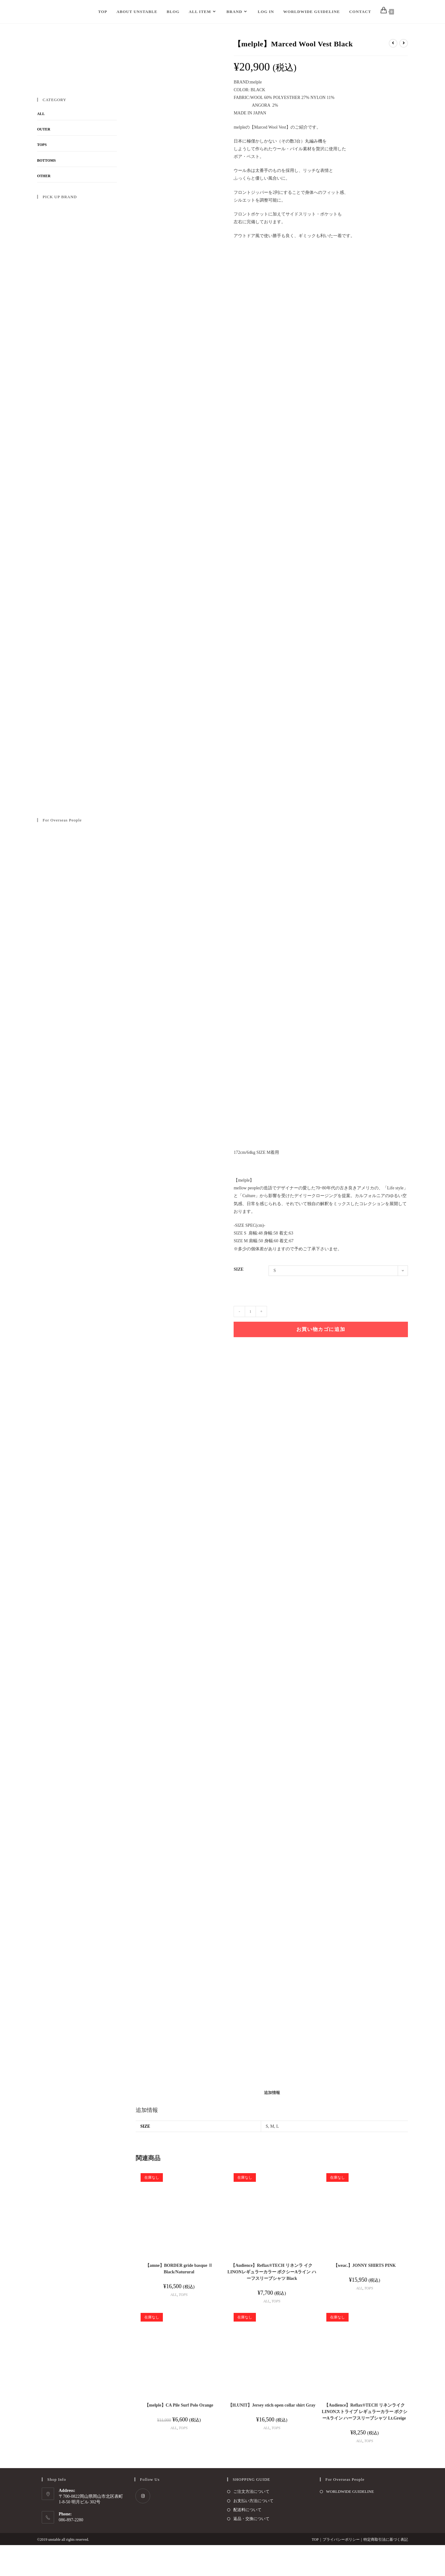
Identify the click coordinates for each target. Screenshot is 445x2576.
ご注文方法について (251, 2522)
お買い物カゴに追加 (320, 1329)
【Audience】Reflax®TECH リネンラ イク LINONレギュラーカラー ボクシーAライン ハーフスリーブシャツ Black (271, 2302)
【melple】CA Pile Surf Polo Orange (179, 2436)
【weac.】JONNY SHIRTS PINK (364, 2296)
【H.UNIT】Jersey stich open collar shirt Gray (272, 2436)
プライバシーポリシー (341, 2570)
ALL (174, 2325)
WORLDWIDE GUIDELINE (350, 2522)
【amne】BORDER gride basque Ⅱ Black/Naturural (179, 2299)
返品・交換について (251, 2549)
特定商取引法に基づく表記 (385, 2570)
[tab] (272, 2124)
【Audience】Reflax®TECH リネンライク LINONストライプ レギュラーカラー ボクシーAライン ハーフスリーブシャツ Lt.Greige (364, 2442)
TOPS (183, 2325)
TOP (315, 2570)
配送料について (247, 2540)
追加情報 (272, 2124)
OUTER (43, 129)
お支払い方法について (253, 2531)
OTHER (43, 176)
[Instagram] (142, 2526)
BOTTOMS (46, 160)
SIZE (239, 1269)
